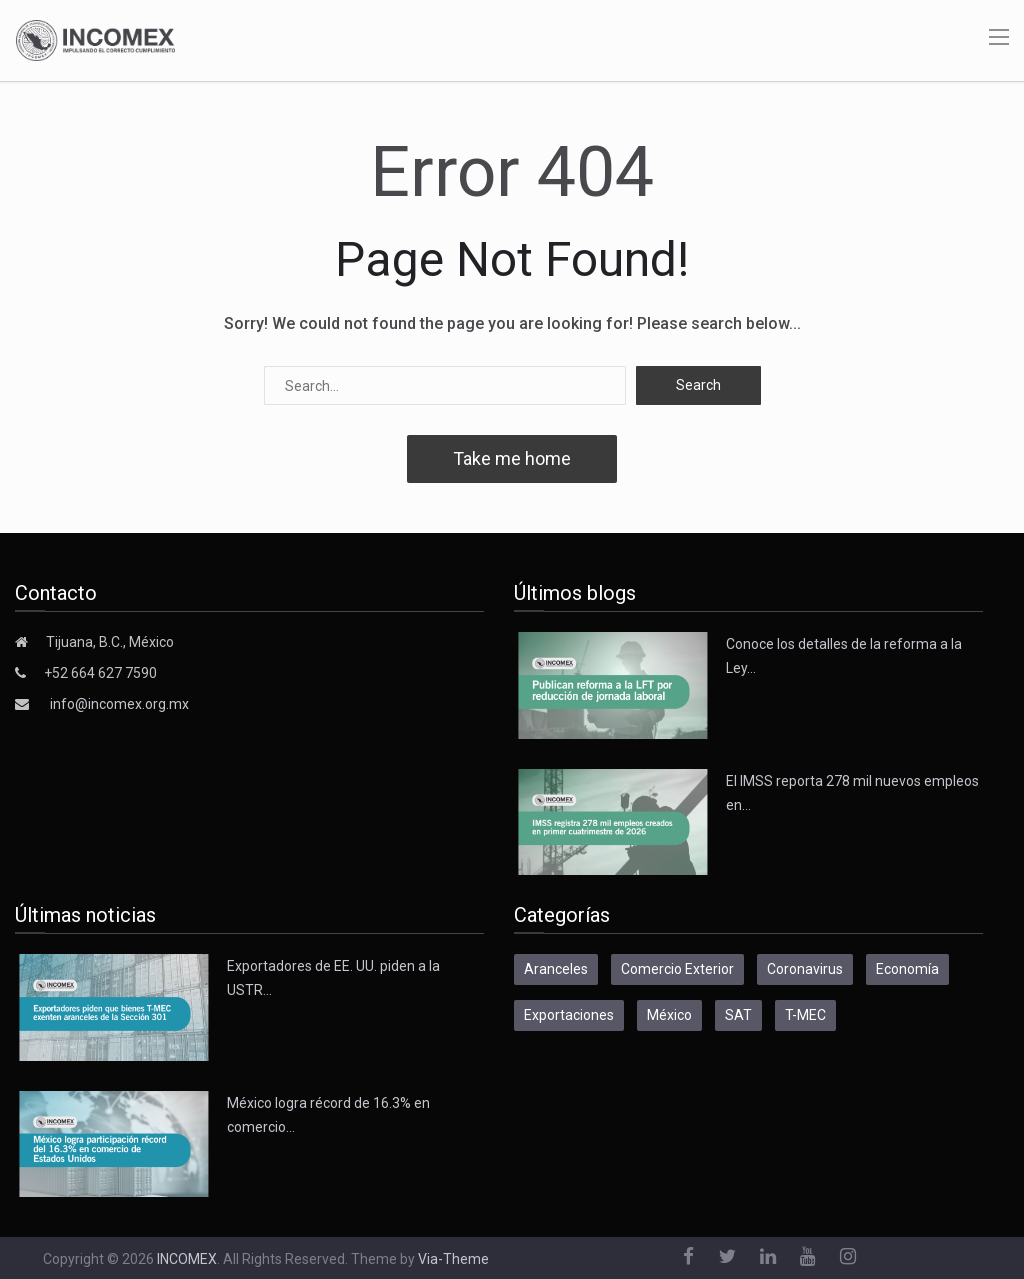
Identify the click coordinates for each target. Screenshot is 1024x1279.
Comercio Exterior (677, 969)
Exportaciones (569, 1015)
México (669, 1015)
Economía (907, 969)
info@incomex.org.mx (119, 704)
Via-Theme (453, 1259)
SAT (738, 1015)
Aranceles (556, 969)
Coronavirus (805, 969)
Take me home (512, 458)
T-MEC (805, 1015)
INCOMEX (187, 1259)
